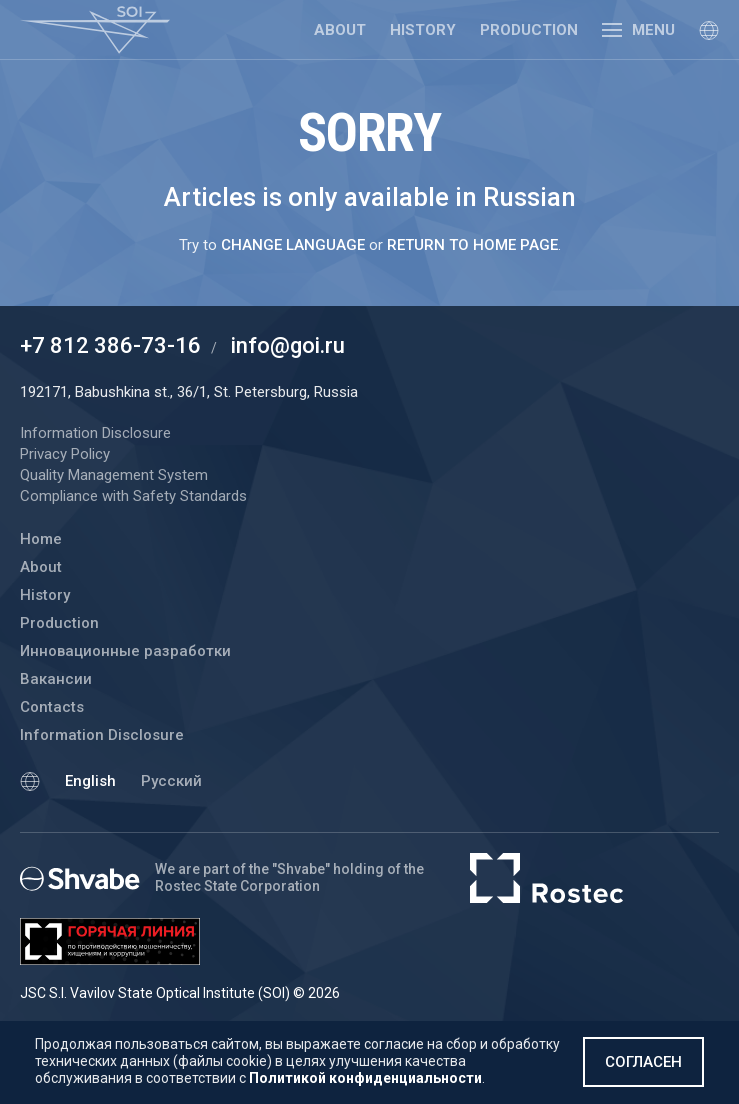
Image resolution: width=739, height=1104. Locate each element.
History (423, 30)
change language (293, 245)
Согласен (643, 1062)
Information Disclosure (102, 735)
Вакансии (56, 679)
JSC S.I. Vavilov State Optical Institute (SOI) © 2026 (180, 993)
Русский (171, 781)
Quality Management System (114, 475)
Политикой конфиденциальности (365, 1078)
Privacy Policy (65, 454)
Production (529, 30)
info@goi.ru (288, 345)
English (90, 781)
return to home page (472, 245)
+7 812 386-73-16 (110, 345)
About (340, 30)
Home (41, 539)
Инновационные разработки (125, 651)
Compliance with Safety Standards (133, 496)
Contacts (52, 707)
